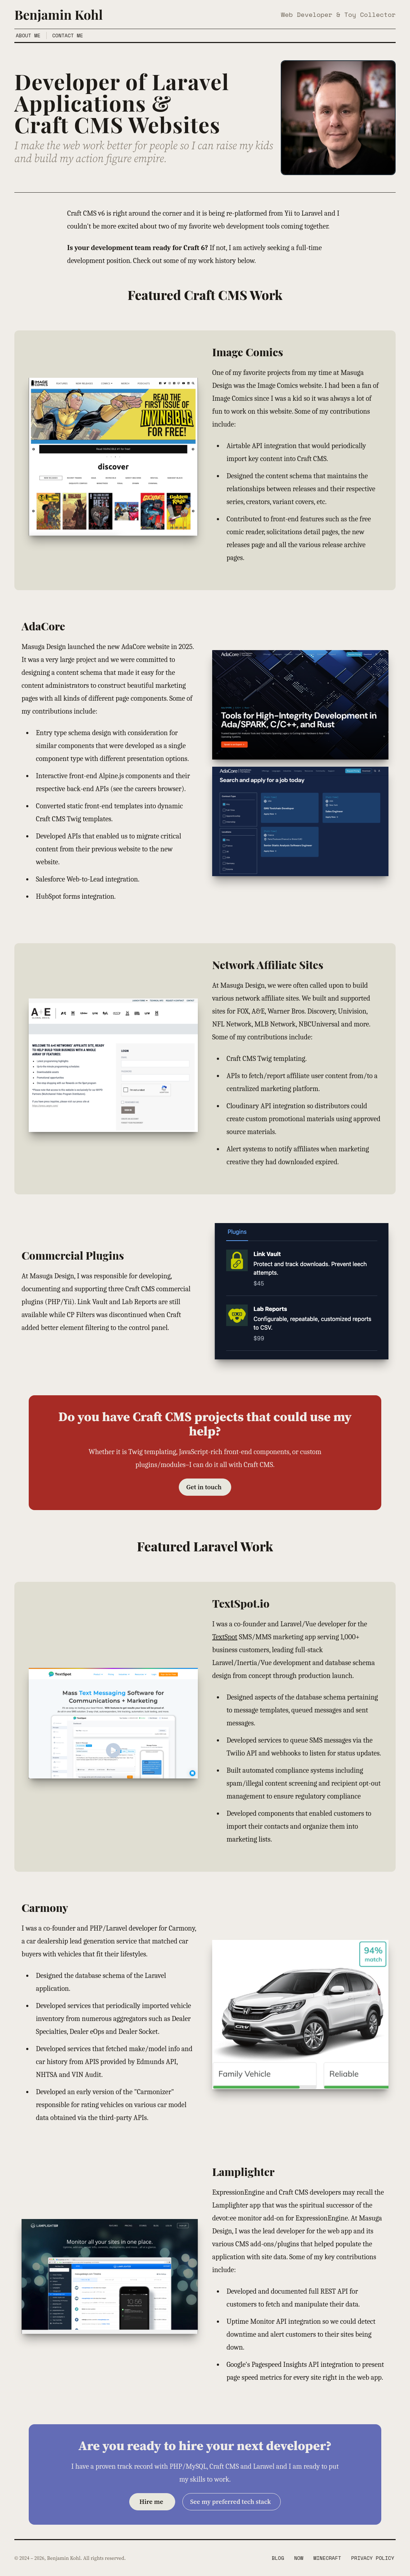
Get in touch (204, 1486)
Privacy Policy (372, 2558)
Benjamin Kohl (58, 14)
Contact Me (67, 35)
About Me (28, 35)
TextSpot (224, 1637)
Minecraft (327, 2558)
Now (298, 2558)
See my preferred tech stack (230, 2501)
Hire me (151, 2501)
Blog (278, 2558)
